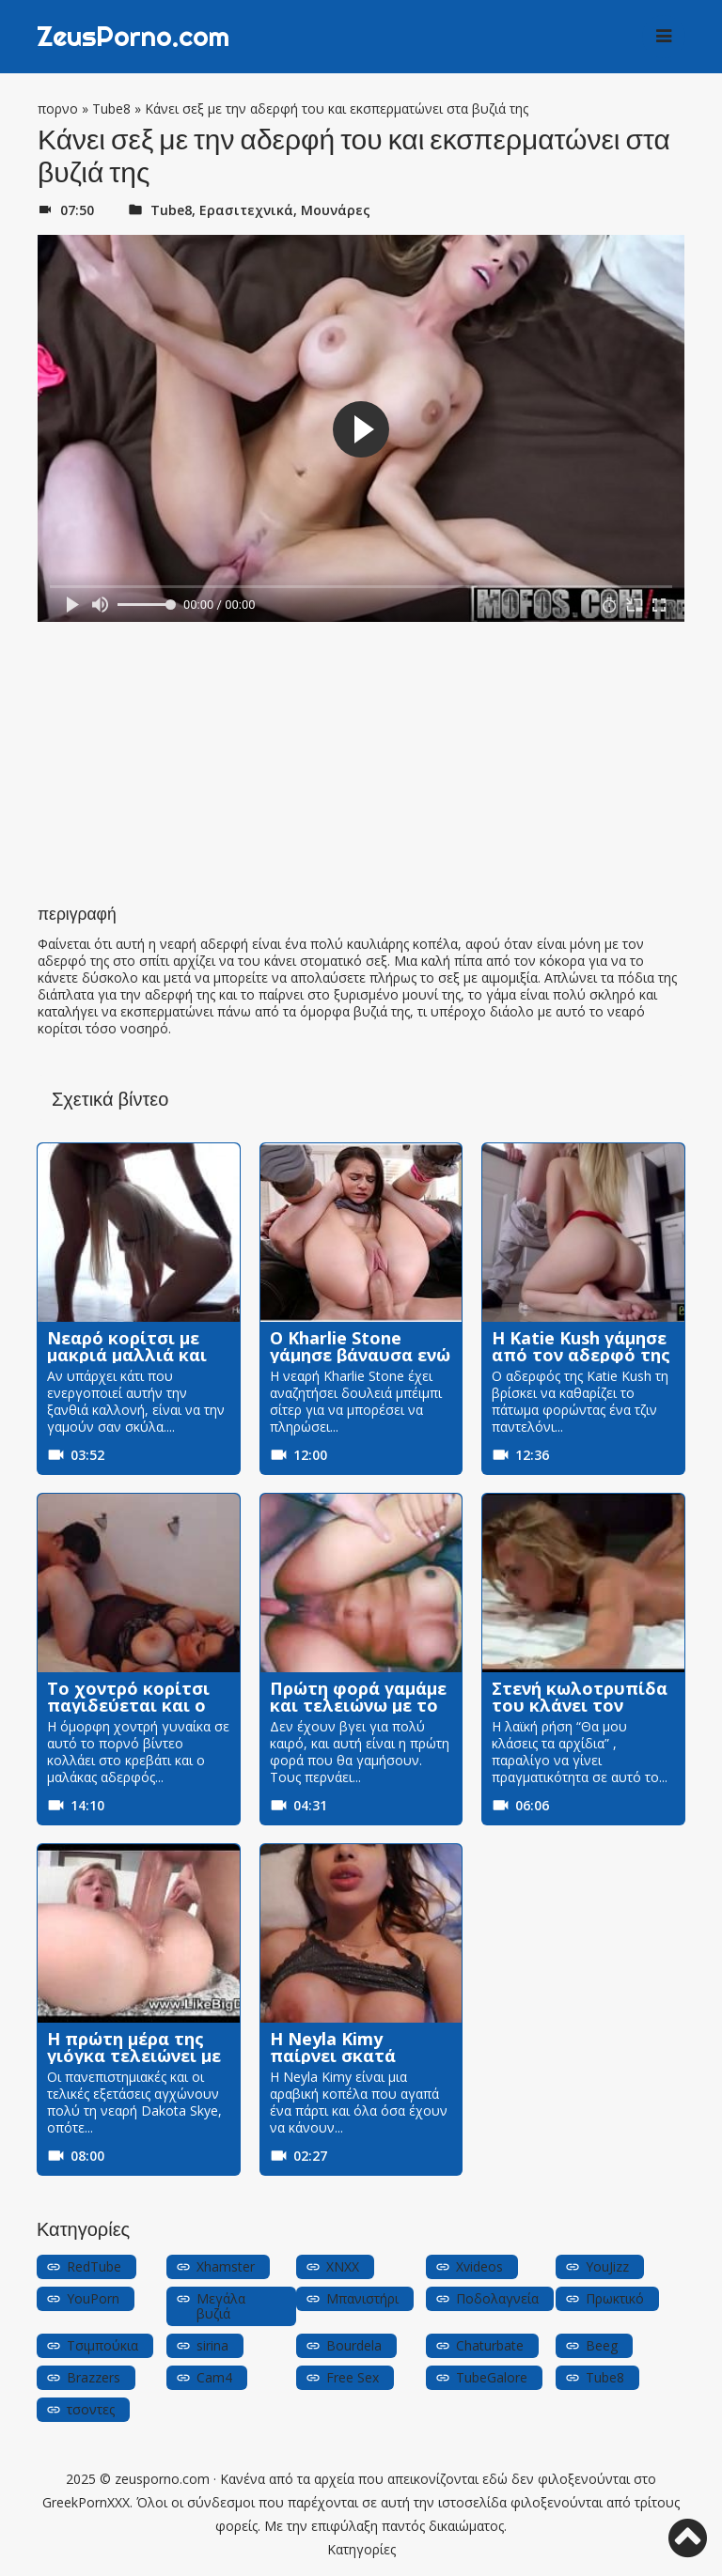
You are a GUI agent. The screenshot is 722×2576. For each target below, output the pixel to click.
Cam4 (214, 2377)
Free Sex (352, 2377)
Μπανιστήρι (362, 2298)
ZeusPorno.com (139, 37)
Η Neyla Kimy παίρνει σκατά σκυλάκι (333, 2055)
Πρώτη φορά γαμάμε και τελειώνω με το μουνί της (358, 1705)
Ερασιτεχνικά (246, 210)
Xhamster (225, 2266)
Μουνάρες (335, 210)
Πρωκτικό (615, 2298)
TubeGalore (491, 2377)
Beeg (602, 2345)
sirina (212, 2345)
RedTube (94, 2266)
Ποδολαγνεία (497, 2298)
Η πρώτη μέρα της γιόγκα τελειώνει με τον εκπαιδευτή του (135, 2055)
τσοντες (91, 2409)
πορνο (58, 108)
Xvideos (479, 2266)
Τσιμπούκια (102, 2345)
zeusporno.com (162, 2479)
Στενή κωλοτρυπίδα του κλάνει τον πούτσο (579, 1705)
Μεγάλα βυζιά (220, 2305)
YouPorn (93, 2298)
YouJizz (607, 2266)
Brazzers (93, 2377)
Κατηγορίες (361, 2549)
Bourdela (354, 2345)
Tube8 (111, 108)
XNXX (342, 2266)
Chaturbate (490, 2345)
